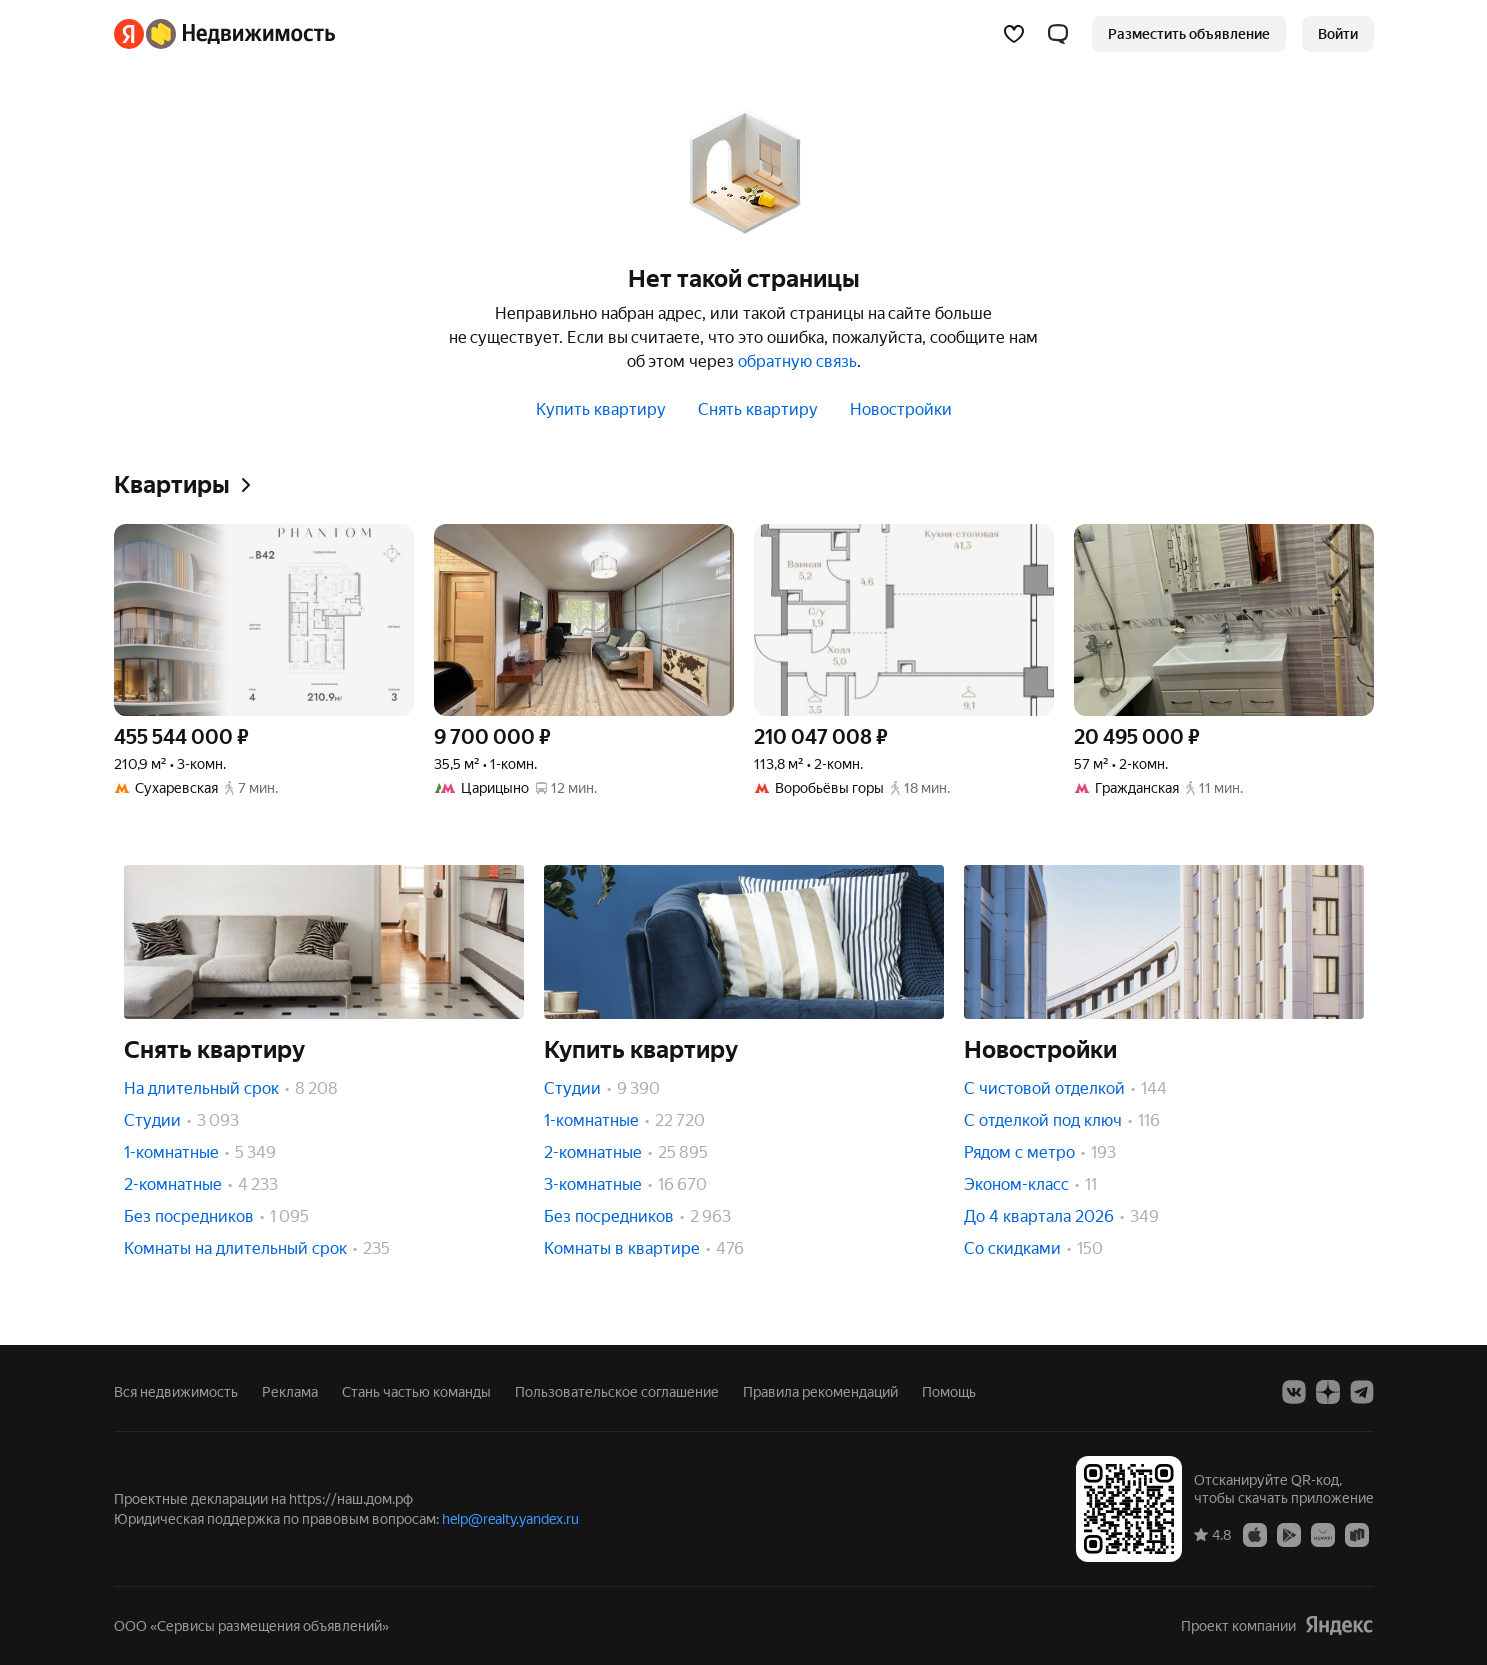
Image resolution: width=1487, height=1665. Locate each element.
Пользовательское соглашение (617, 1392)
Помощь (949, 1392)
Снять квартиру (758, 409)
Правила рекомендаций (820, 1392)
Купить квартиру (601, 409)
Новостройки (901, 409)
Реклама (290, 1392)
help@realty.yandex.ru (510, 1519)
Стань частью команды (416, 1392)
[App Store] (1255, 1534)
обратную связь (797, 361)
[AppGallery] (1323, 1534)
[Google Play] (1289, 1534)
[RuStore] (1357, 1534)
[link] (1338, 34)
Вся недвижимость (176, 1392)
